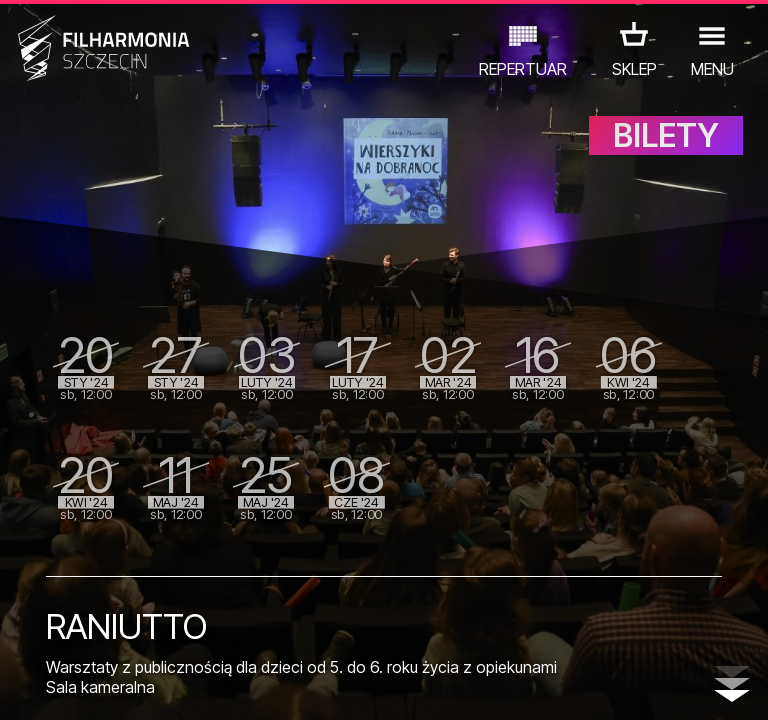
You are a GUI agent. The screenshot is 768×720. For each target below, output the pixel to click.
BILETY (666, 147)
